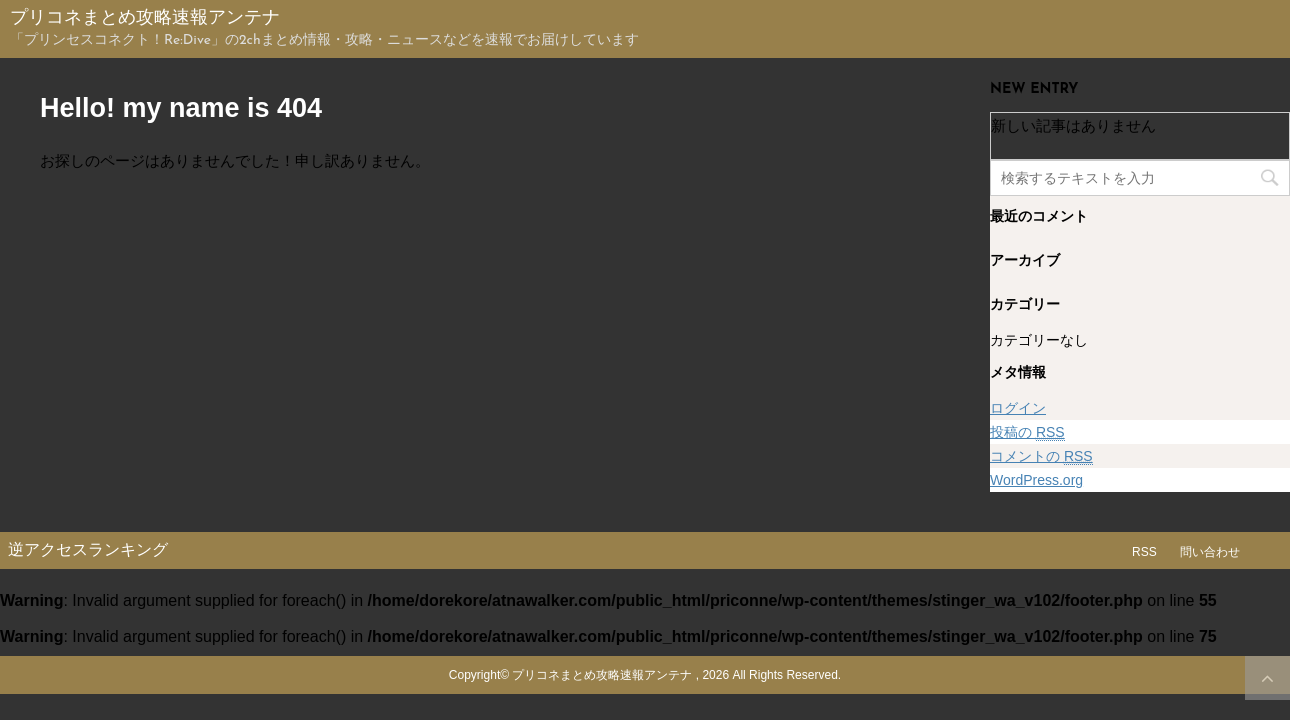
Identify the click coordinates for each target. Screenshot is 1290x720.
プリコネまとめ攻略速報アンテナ (145, 18)
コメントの (1041, 456)
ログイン (1018, 408)
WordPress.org (1036, 480)
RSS (1144, 552)
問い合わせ (1210, 552)
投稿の (1027, 432)
